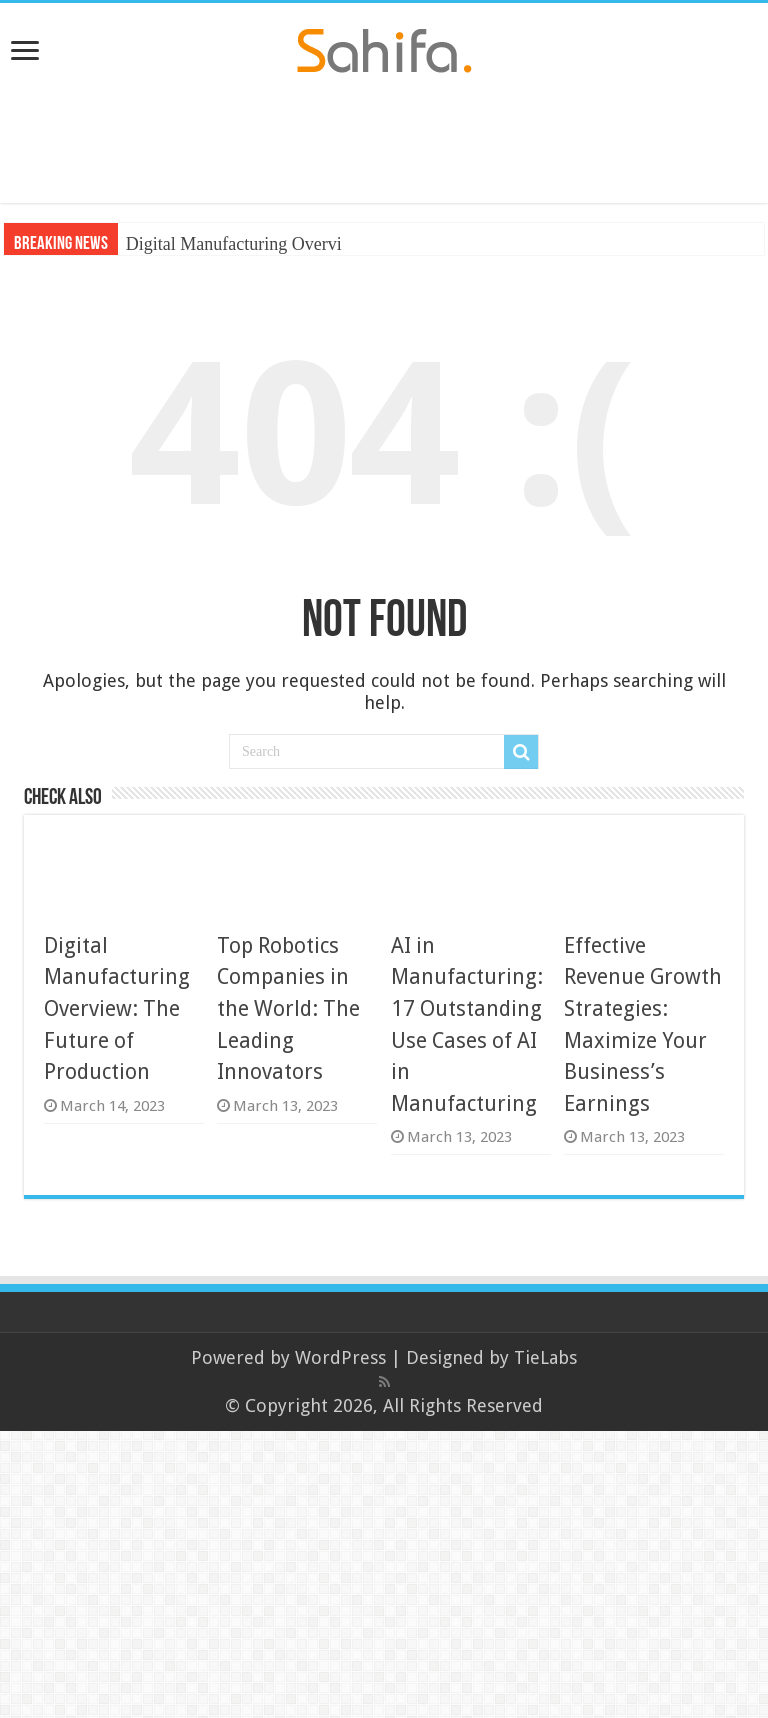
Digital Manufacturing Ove (224, 244)
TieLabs (545, 1357)
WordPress (340, 1357)
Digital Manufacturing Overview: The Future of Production (117, 1008)
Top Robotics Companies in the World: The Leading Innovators (288, 1008)
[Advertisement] (384, 138)
